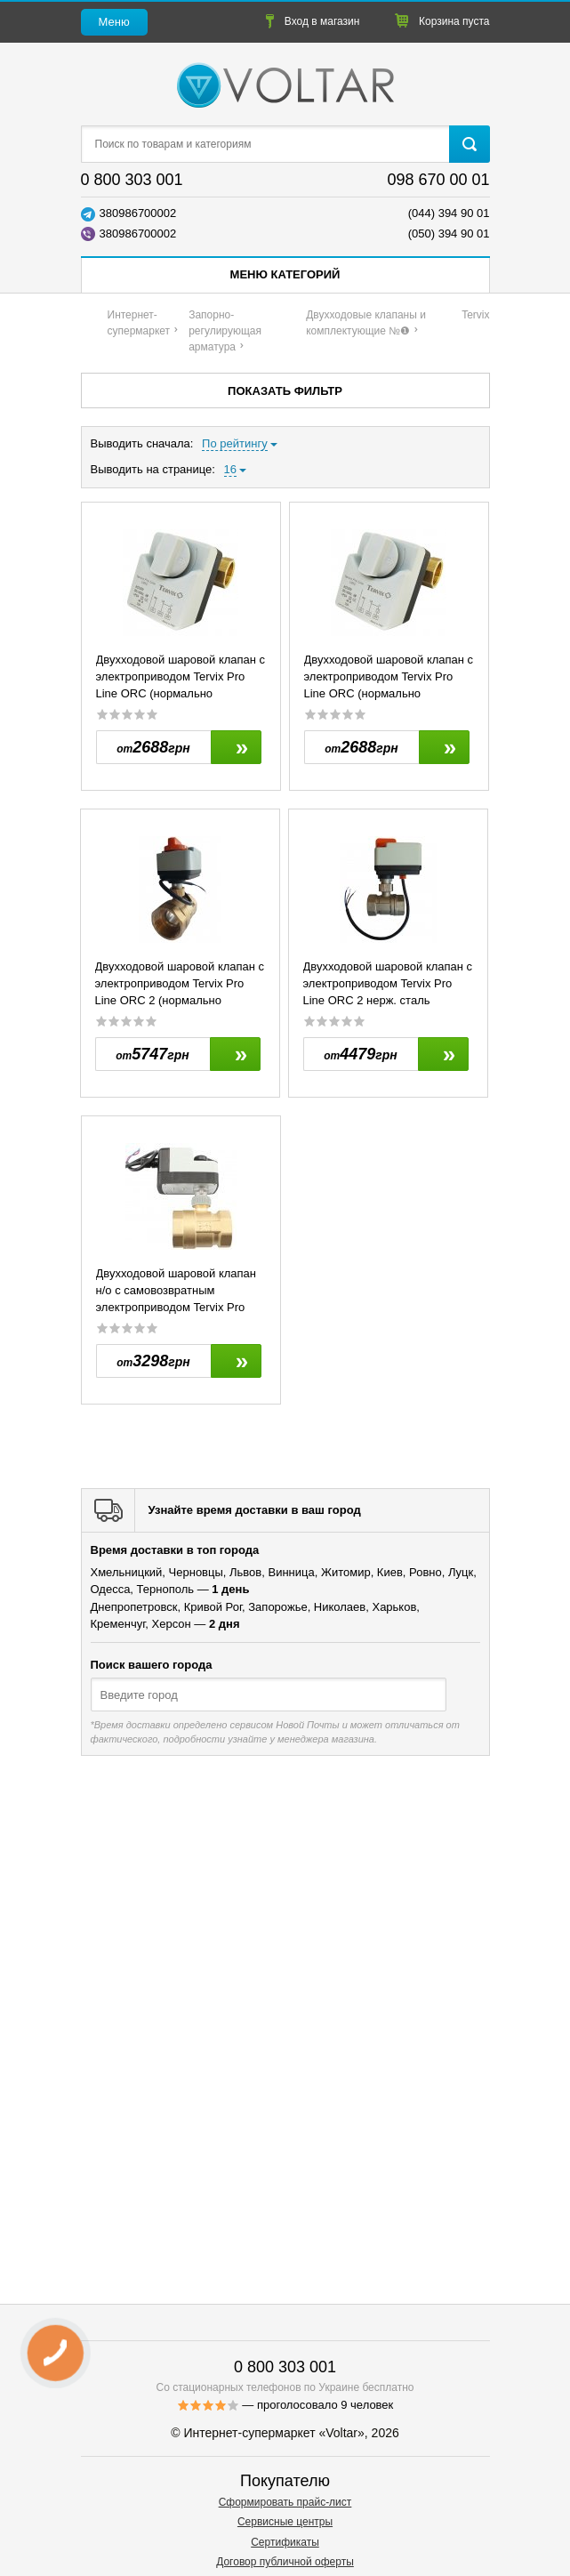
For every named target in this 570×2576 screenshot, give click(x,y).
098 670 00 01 (438, 180)
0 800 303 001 (132, 180)
